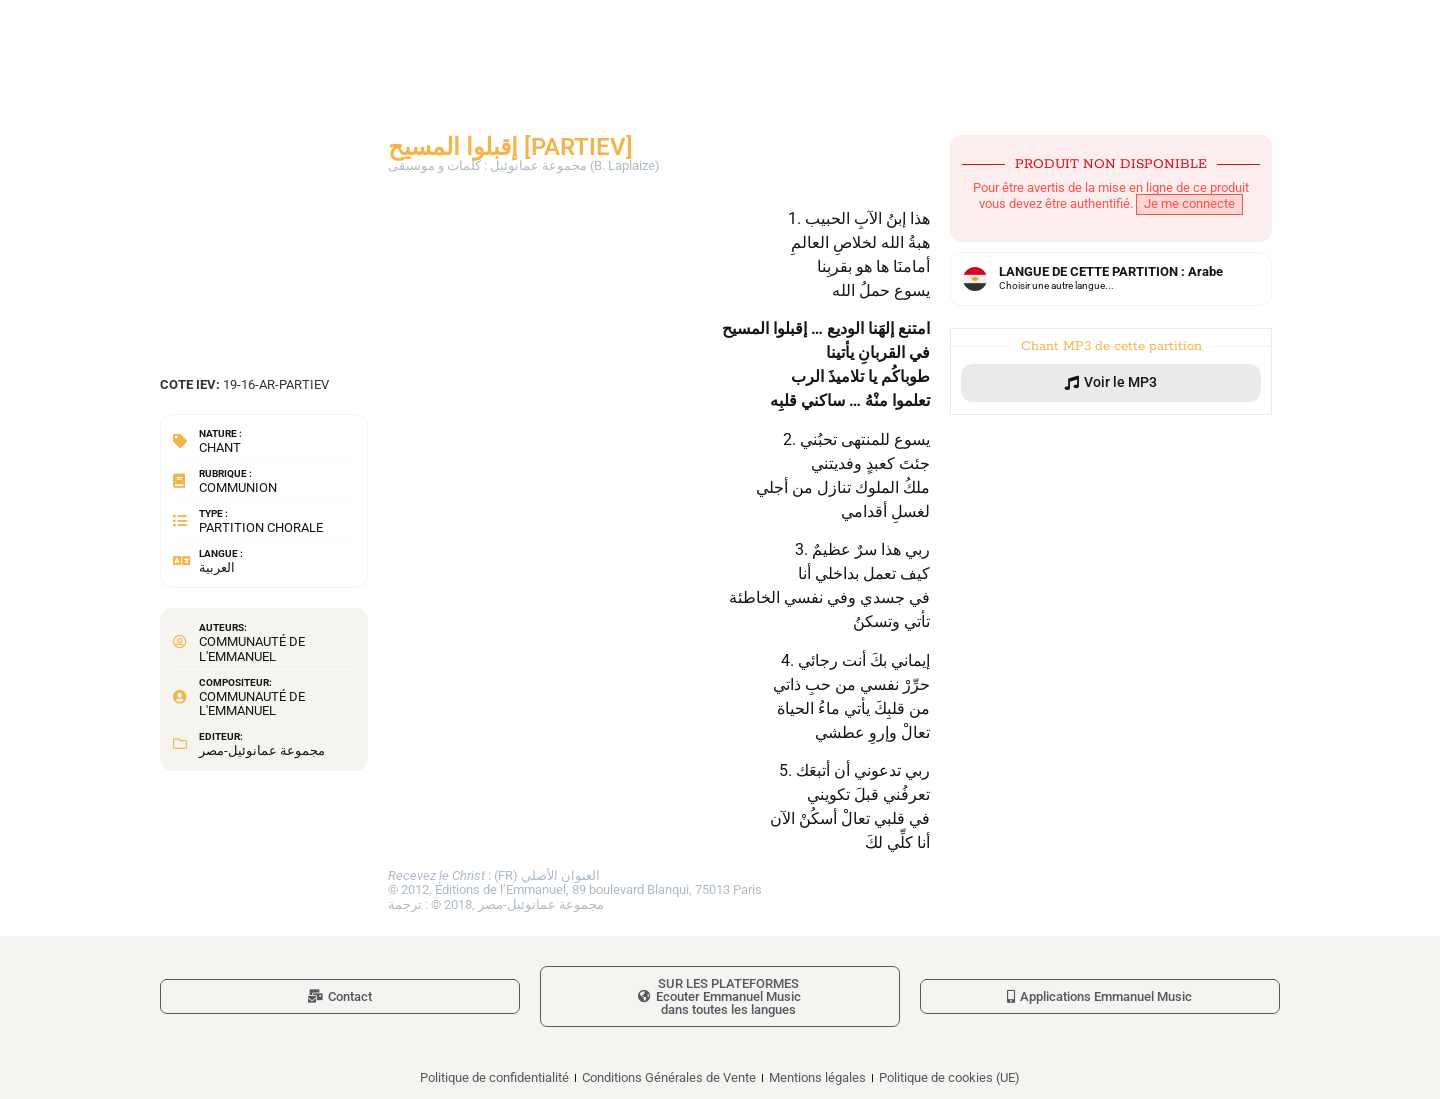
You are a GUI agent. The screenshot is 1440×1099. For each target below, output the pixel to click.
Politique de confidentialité (494, 1077)
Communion (238, 487)
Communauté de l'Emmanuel (252, 648)
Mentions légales (817, 1077)
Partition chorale (261, 527)
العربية (217, 567)
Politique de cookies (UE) (949, 1077)
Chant (220, 447)
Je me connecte (1189, 203)
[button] (1111, 383)
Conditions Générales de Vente (669, 1077)
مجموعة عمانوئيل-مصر (262, 750)
